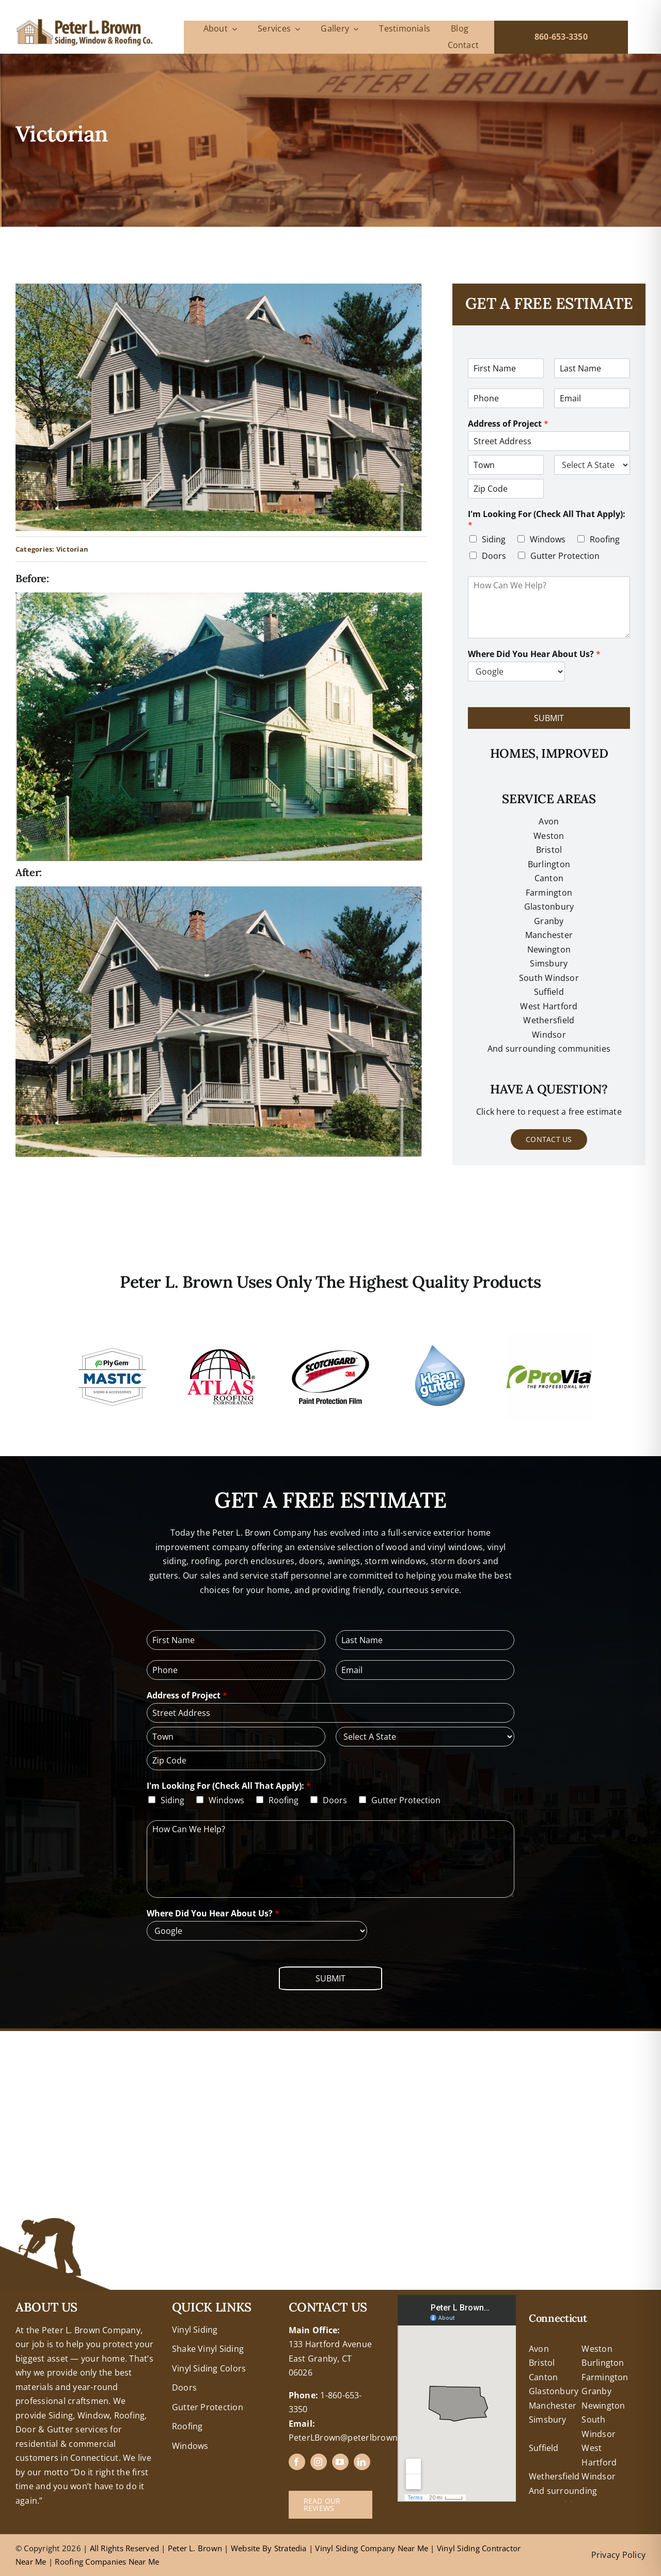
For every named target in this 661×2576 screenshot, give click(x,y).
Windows (547, 539)
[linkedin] (362, 2462)
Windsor (598, 2476)
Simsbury (547, 2419)
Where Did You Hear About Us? (534, 654)
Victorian (72, 549)
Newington (603, 2405)
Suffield (544, 2448)
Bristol (549, 849)
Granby (548, 921)
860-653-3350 (561, 36)
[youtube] (340, 2462)
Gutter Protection (565, 555)
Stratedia (290, 2548)
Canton (548, 878)
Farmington (604, 2377)
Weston (548, 835)
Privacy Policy (618, 2555)
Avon (549, 821)
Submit (549, 718)
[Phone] (506, 398)
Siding (494, 539)
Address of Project (508, 423)
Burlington (549, 864)
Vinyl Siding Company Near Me (371, 2548)
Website (246, 2548)
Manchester (549, 935)
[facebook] (297, 2462)
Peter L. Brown (195, 2548)
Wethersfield (554, 2476)
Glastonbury (549, 906)
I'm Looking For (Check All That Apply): (546, 519)
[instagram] (318, 2462)
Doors (494, 555)
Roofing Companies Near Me (107, 2561)
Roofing (605, 539)
